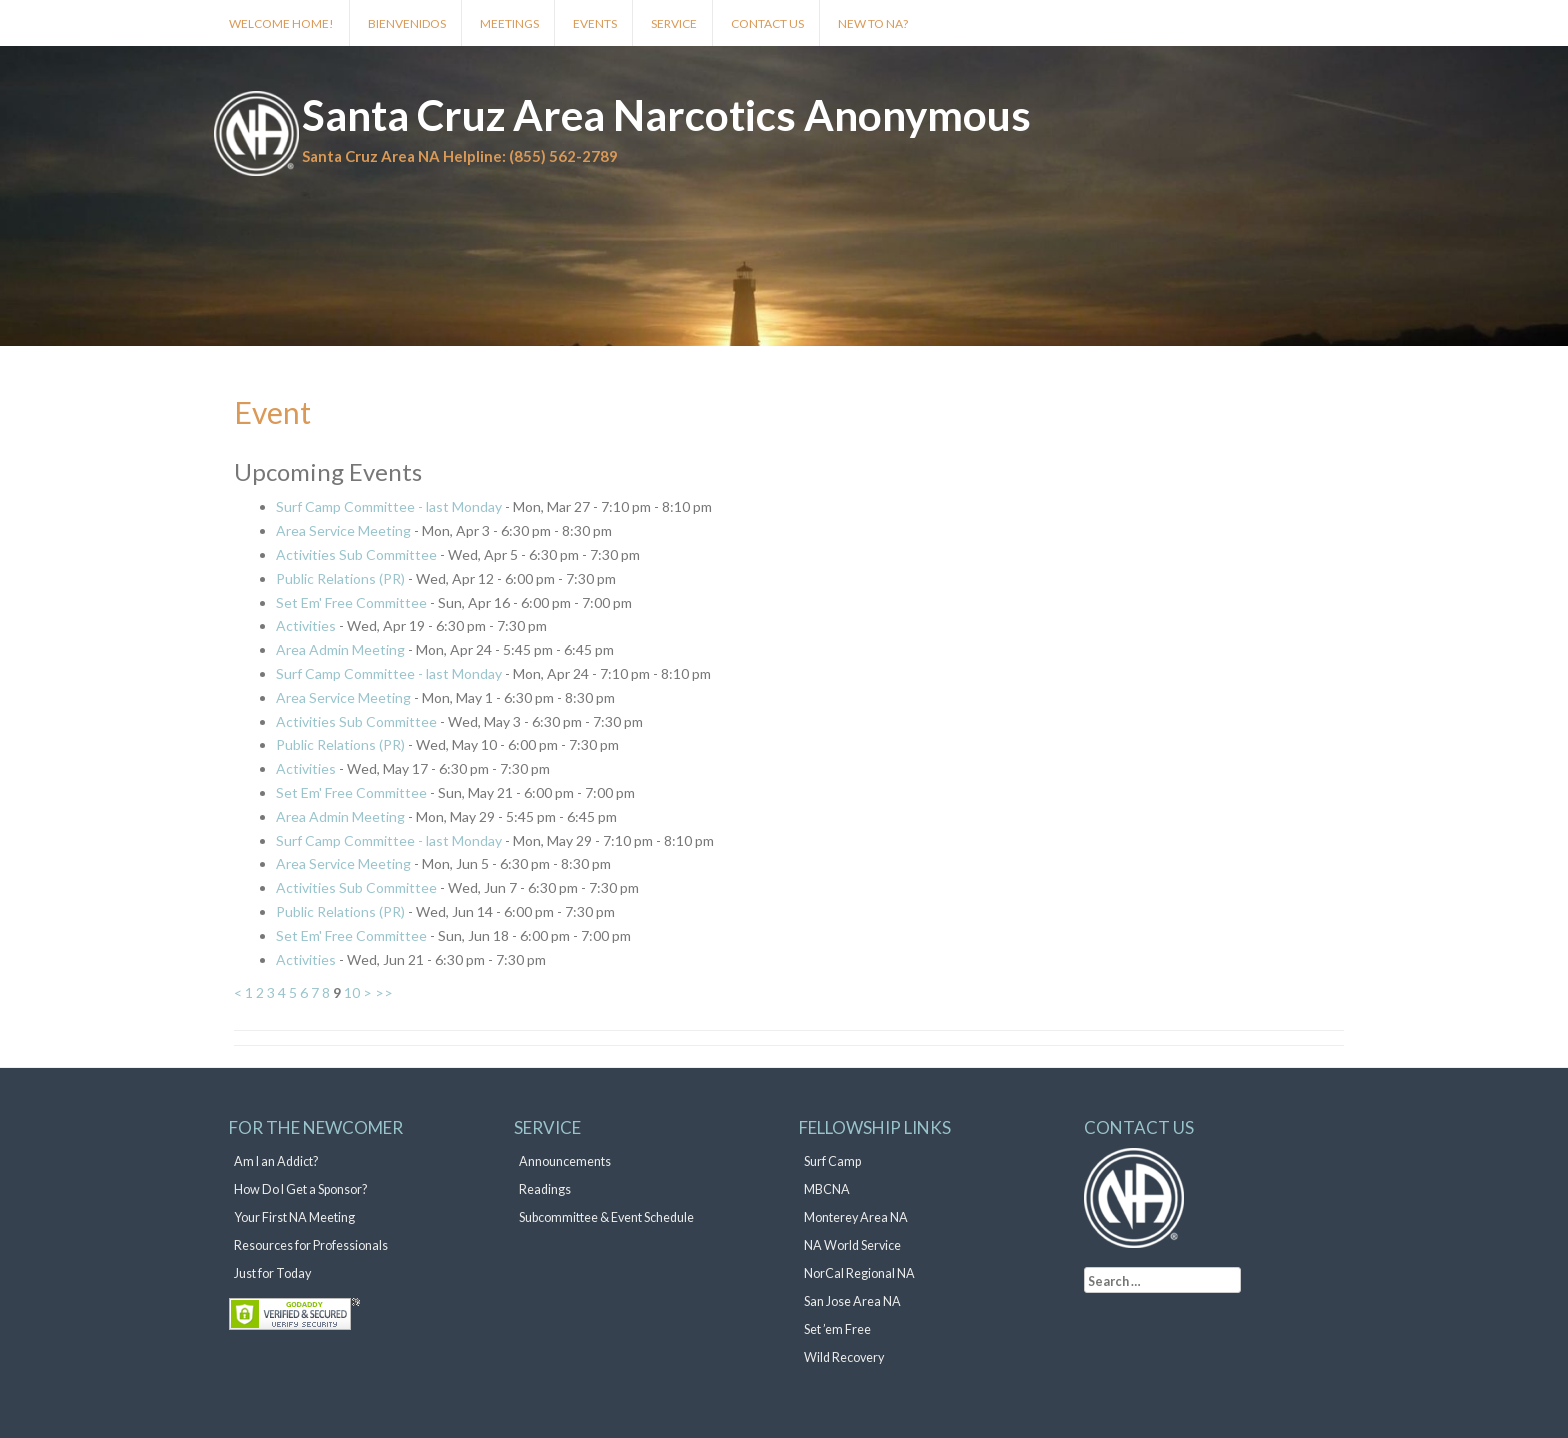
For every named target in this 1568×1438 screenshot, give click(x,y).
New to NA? (873, 23)
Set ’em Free (837, 1329)
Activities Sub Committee (356, 554)
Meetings (509, 23)
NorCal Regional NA (859, 1273)
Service (674, 23)
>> (384, 992)
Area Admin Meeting (340, 649)
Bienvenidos (407, 23)
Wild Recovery (844, 1357)
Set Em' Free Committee (351, 602)
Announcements (565, 1161)
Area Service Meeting (343, 530)
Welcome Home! (281, 23)
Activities (306, 625)
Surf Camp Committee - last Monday (389, 506)
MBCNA (827, 1189)
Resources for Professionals (311, 1245)
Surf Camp (832, 1161)
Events (595, 23)
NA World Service (852, 1245)
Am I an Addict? (276, 1161)
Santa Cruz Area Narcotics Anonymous (666, 115)
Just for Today (272, 1273)
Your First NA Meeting (294, 1217)
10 (352, 992)
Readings (545, 1189)
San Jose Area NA (852, 1301)
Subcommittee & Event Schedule (606, 1217)
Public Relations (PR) (340, 578)
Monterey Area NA (856, 1217)
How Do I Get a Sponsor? (300, 1189)
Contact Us (767, 23)
